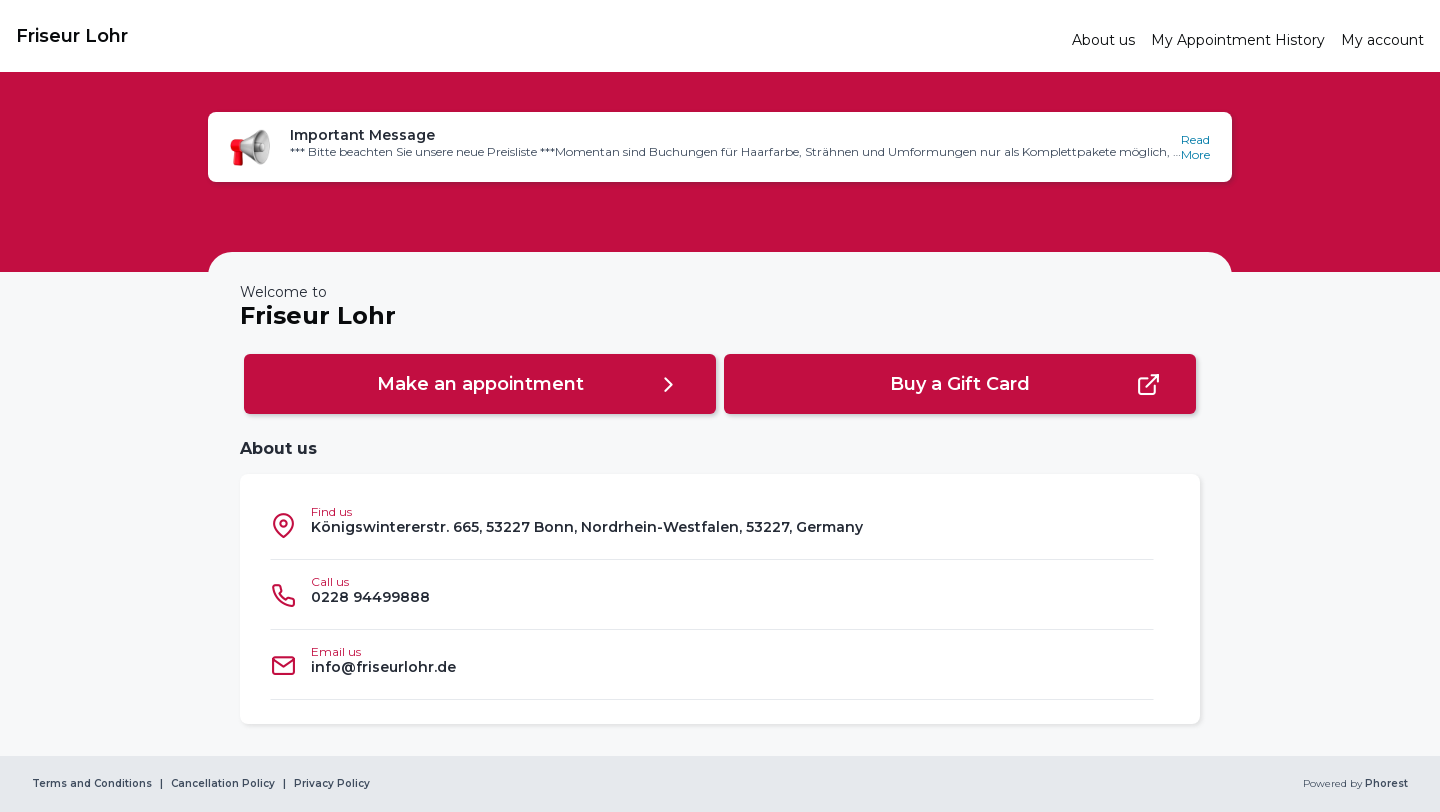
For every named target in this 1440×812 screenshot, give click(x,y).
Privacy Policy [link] (332, 784)
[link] (536, 36)
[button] (720, 147)
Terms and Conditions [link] (92, 784)
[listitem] (712, 525)
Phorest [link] (1385, 784)
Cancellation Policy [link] (223, 784)
